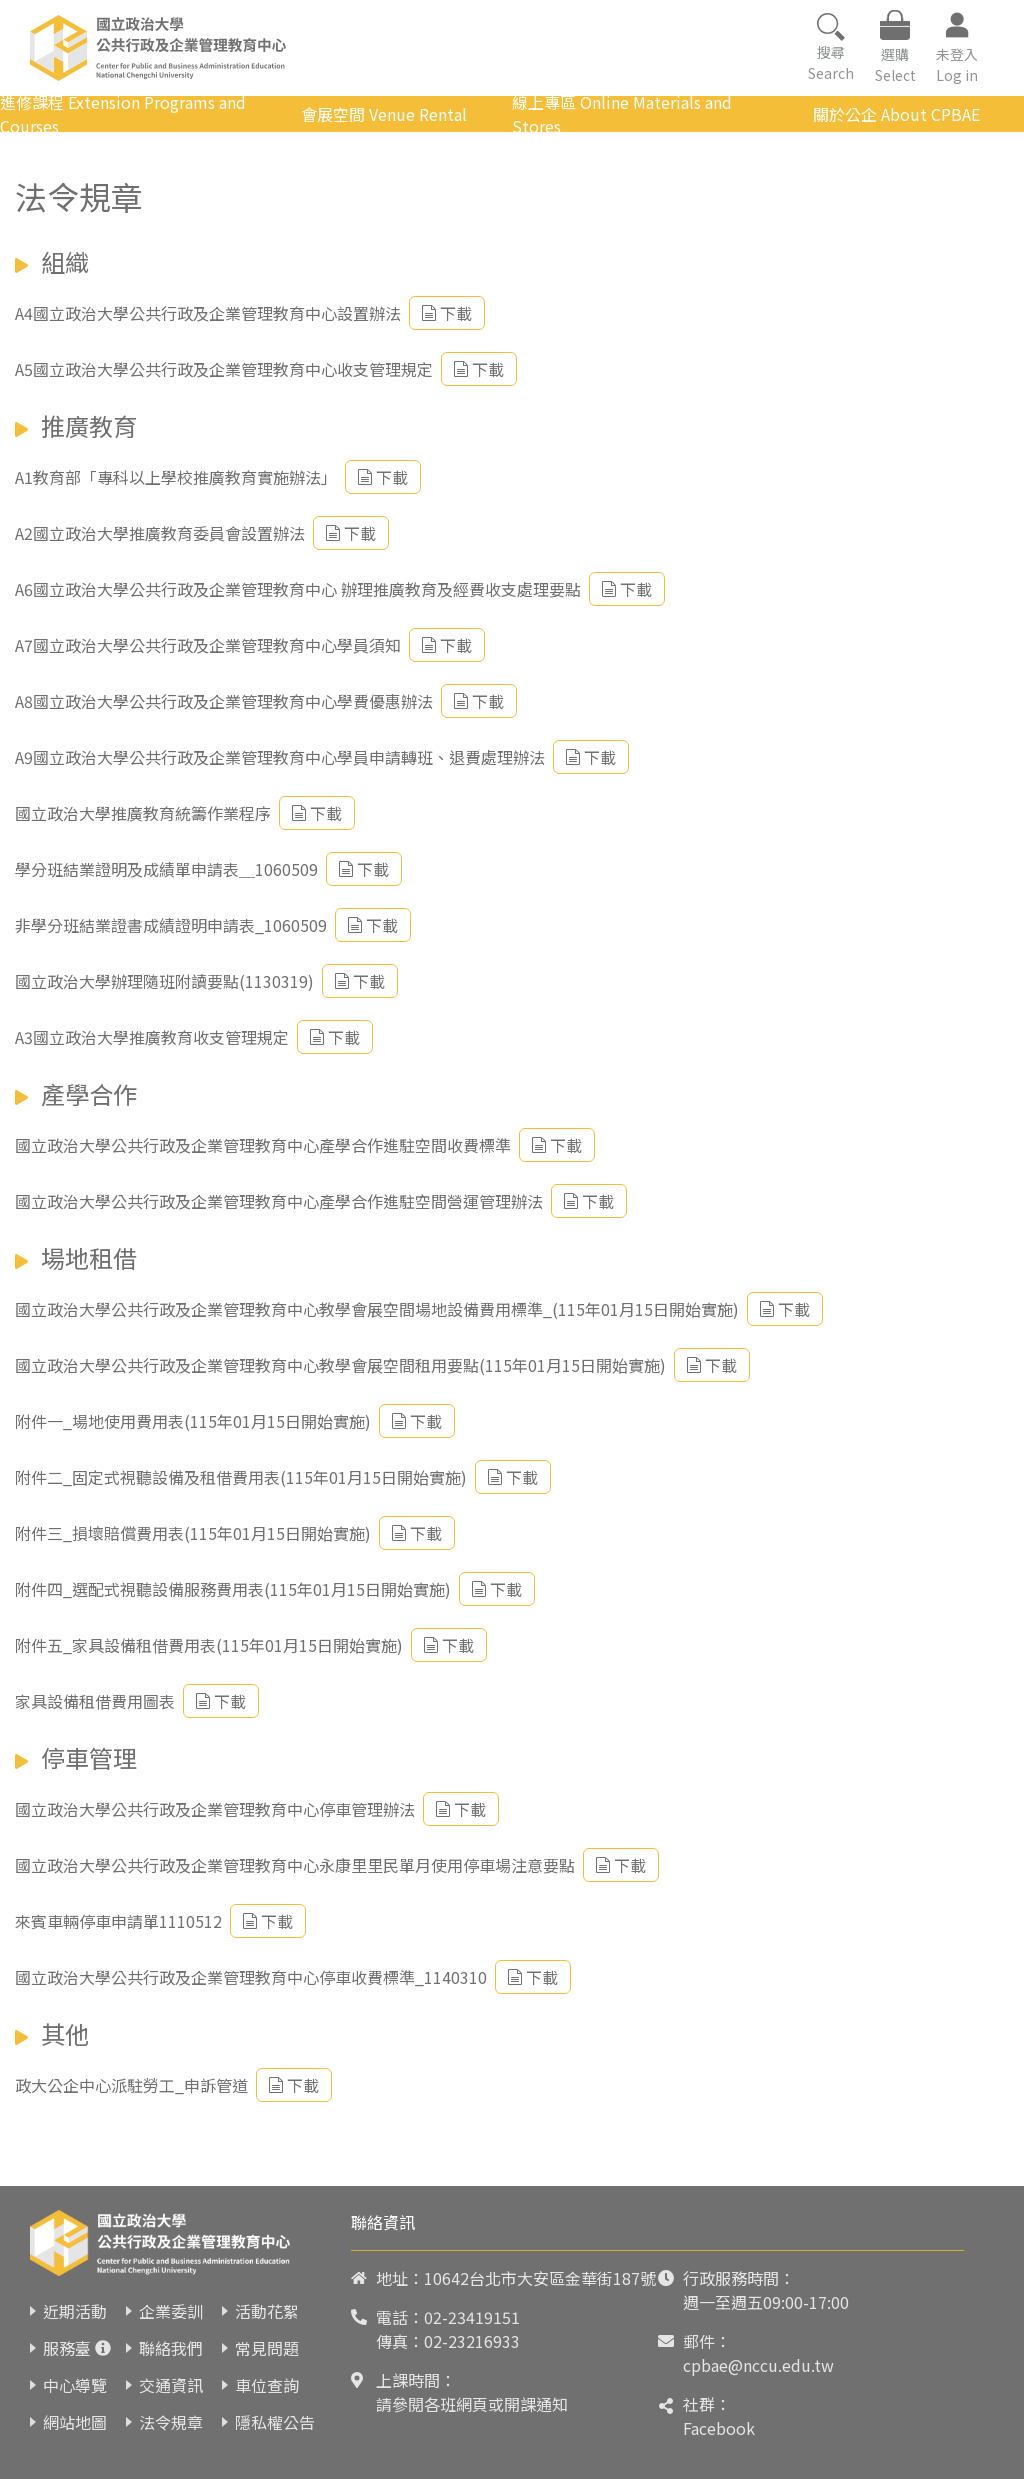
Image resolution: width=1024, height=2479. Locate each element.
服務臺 (67, 2348)
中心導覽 (75, 2385)
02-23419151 (472, 2317)
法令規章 (171, 2422)
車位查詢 (267, 2385)
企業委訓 (171, 2311)
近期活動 (75, 2311)
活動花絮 (267, 2311)
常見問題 (267, 2348)
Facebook (719, 2428)
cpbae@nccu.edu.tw (758, 2365)
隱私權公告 (275, 2422)
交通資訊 (171, 2385)
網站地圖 (75, 2422)
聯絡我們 (171, 2348)
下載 (447, 313)
